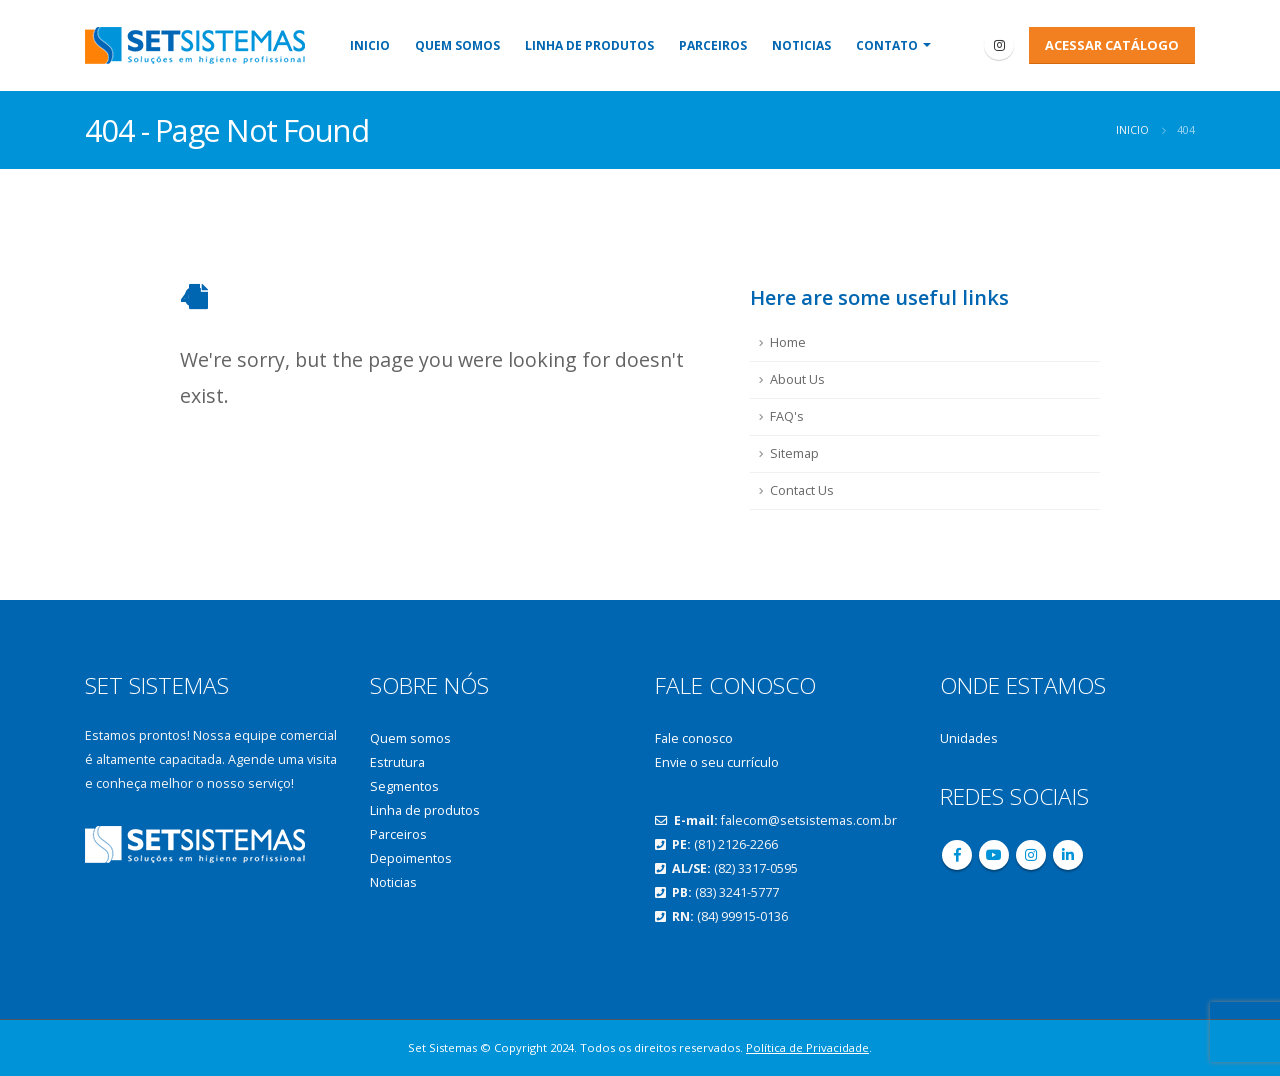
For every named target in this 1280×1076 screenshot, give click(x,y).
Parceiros (713, 45)
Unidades (969, 738)
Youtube (994, 855)
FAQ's (787, 416)
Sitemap (794, 453)
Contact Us (802, 490)
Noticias (801, 45)
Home (788, 342)
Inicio (370, 45)
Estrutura (397, 762)
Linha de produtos (589, 45)
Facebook (957, 855)
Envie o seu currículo (717, 762)
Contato (887, 45)
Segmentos (404, 786)
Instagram (1031, 855)
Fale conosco (694, 738)
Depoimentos (411, 858)
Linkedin (1068, 855)
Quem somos (457, 45)
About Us (797, 379)
